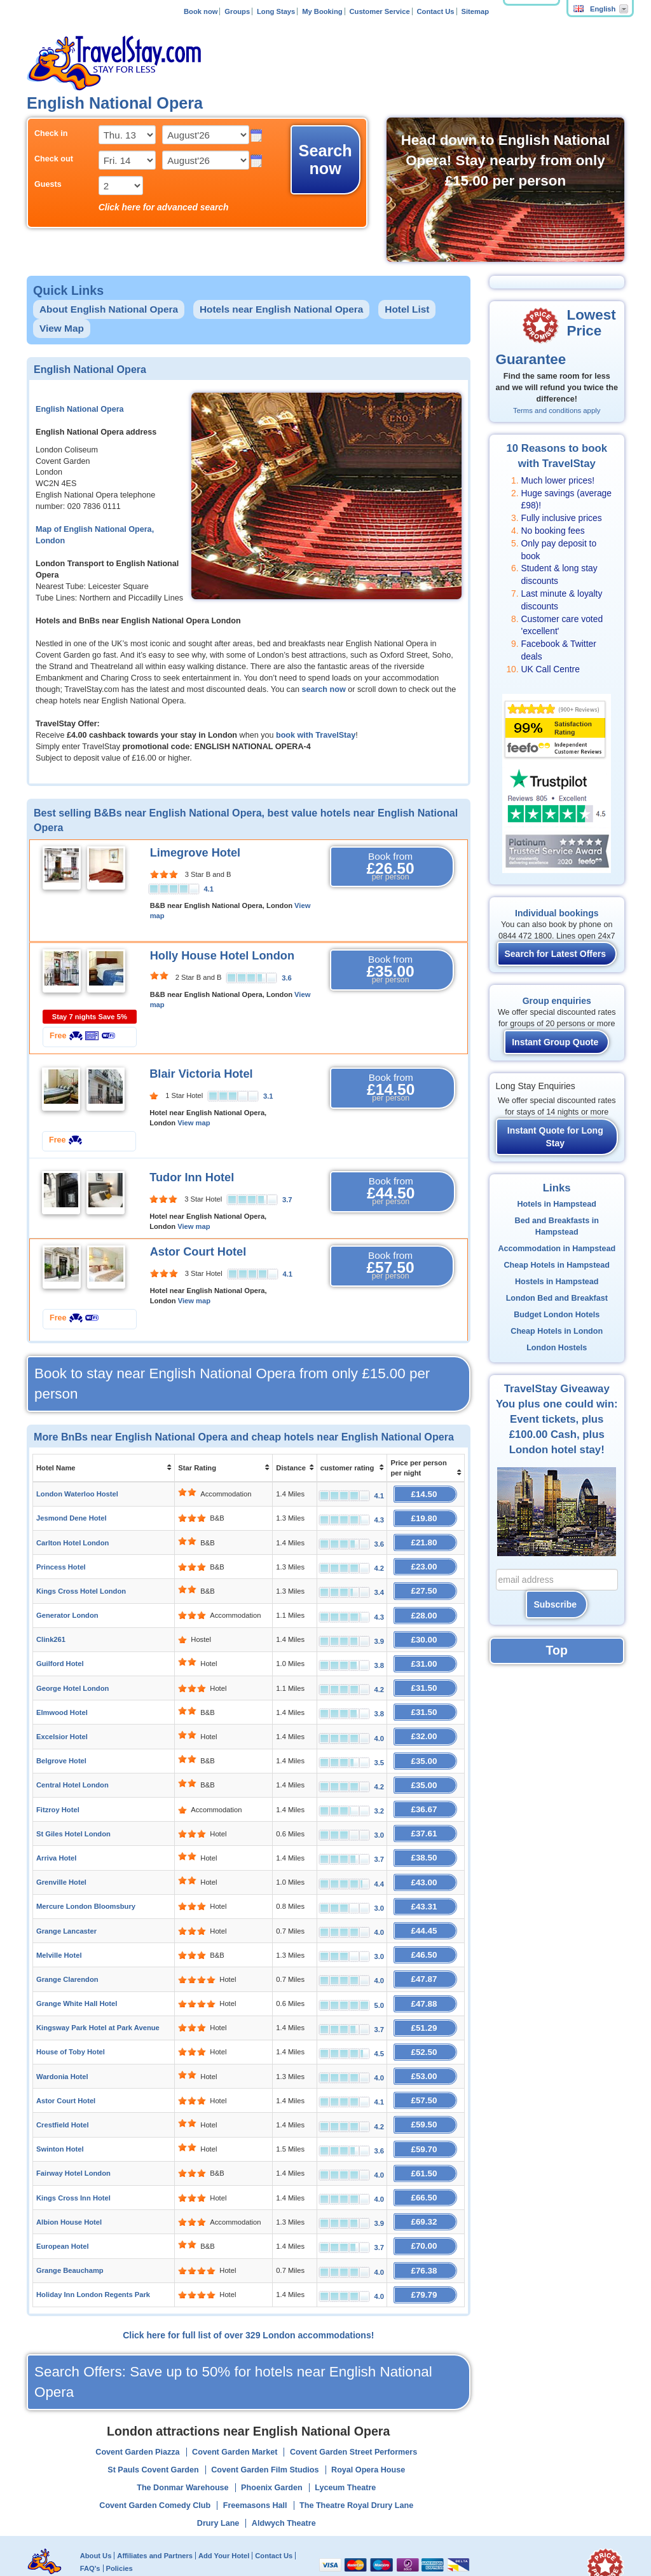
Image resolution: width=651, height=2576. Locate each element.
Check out (53, 158)
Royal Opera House (368, 2422)
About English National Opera (108, 309)
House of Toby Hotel (70, 2019)
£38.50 (426, 1836)
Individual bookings (556, 913)
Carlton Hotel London (72, 1539)
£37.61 (426, 1813)
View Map (61, 328)
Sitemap (475, 11)
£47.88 (426, 1973)
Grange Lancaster (66, 1905)
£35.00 (426, 1744)
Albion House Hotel (69, 2179)
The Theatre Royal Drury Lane (356, 2458)
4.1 (208, 889)
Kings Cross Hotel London (81, 1585)
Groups (237, 11)
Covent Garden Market (234, 2405)
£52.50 (426, 2019)
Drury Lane (218, 2476)
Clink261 (50, 1630)
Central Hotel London (72, 1768)
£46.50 (426, 1927)
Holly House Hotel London (222, 955)
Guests (48, 184)
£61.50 (426, 2133)
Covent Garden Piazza (137, 2405)
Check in (51, 133)
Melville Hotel (59, 1928)
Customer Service (379, 11)
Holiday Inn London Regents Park (93, 2248)
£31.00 (426, 1653)
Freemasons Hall (255, 2458)
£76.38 (426, 2225)
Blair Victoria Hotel (200, 1074)
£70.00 (426, 2202)
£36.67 (426, 1790)
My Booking (322, 11)
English (594, 9)
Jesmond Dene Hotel (71, 1516)
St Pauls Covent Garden (152, 2422)
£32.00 (426, 1721)
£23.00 (426, 1561)
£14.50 (426, 1493)
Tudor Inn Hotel (191, 1177)
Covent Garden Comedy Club (154, 2458)
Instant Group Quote (555, 1042)
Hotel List (407, 309)
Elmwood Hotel (62, 1699)
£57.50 (426, 2065)
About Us (96, 2508)
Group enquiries (557, 1001)
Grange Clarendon (67, 1951)
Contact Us (436, 11)
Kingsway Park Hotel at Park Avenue (98, 1996)
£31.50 (426, 1676)
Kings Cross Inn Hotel (73, 2156)
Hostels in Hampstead (557, 1281)
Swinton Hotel (60, 2111)
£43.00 (426, 1859)
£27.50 (426, 1584)
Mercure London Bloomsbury (85, 1882)
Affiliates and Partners (155, 2508)
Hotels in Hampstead (556, 1204)
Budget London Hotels (557, 1314)
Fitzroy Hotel (57, 1790)
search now (323, 689)
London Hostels (556, 1347)
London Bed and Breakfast (557, 1298)
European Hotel (62, 2202)
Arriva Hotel (56, 1836)
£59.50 (426, 2087)
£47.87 (426, 1950)
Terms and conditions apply (556, 410)
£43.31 (426, 1882)
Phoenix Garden (272, 2440)
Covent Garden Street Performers (353, 2405)
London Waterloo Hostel (77, 1493)
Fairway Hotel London (73, 2134)
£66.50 (426, 2156)
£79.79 (426, 2248)
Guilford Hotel (60, 1653)
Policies (119, 2521)
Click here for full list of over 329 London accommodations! (248, 2288)
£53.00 (426, 2042)
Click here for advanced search (164, 207)
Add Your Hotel (223, 2508)
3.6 (287, 978)
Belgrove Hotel (61, 1745)
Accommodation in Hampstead (556, 1248)
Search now (325, 159)
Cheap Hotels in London (557, 1331)
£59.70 (426, 2110)
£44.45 (426, 1904)
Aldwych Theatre (284, 2476)
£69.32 (426, 2179)
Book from (391, 867)
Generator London (67, 1607)
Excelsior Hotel (62, 1722)
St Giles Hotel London (73, 1813)
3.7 (287, 1199)
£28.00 (426, 1607)
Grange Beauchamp (70, 2225)
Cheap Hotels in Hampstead (557, 1265)
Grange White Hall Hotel (76, 1973)
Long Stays (276, 11)
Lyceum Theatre (345, 2440)
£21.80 (426, 1538)
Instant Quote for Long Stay (555, 1136)
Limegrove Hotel (195, 852)
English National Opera (80, 409)
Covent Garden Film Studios (265, 2422)
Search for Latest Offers (555, 954)
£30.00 (426, 1630)
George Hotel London (72, 1676)
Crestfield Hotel (62, 2088)
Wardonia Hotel (62, 2042)
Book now (200, 11)
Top (557, 1650)
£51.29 (426, 1996)
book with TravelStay (315, 735)
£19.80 (426, 1516)
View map (193, 1123)
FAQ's (90, 2521)
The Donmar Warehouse (182, 2440)
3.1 (268, 1096)
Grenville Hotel (61, 1859)
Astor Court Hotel (198, 1251)
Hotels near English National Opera (281, 309)
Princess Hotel (61, 1562)
